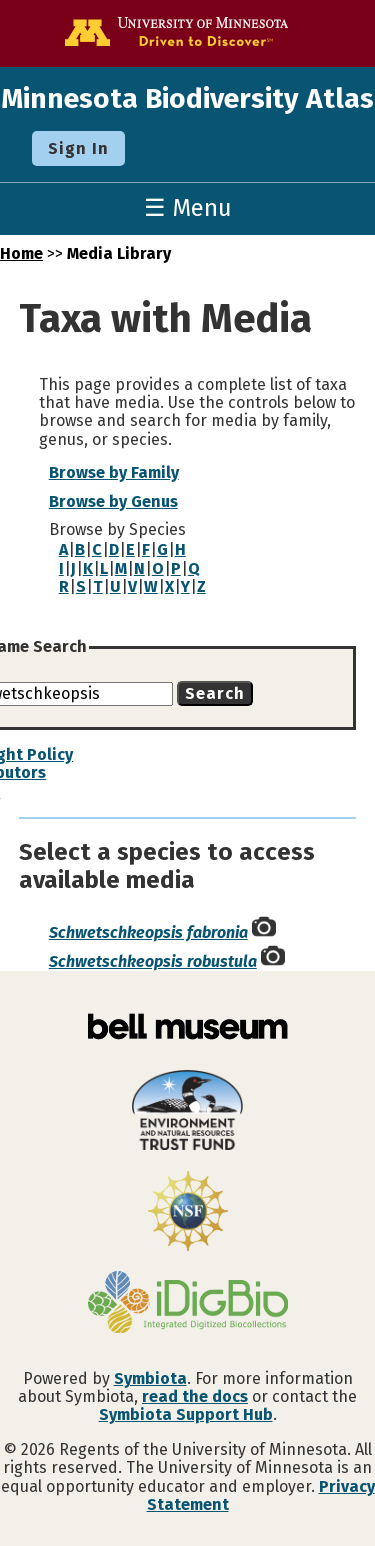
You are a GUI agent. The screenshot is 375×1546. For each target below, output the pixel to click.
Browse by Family (114, 472)
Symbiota (150, 1378)
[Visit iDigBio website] (187, 1304)
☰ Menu (188, 208)
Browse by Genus (113, 501)
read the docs (195, 1396)
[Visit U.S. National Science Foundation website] (187, 1213)
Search (215, 693)
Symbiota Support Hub (186, 1414)
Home (21, 253)
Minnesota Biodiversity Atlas (187, 98)
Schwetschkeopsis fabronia (148, 932)
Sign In (78, 148)
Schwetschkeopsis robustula (153, 961)
